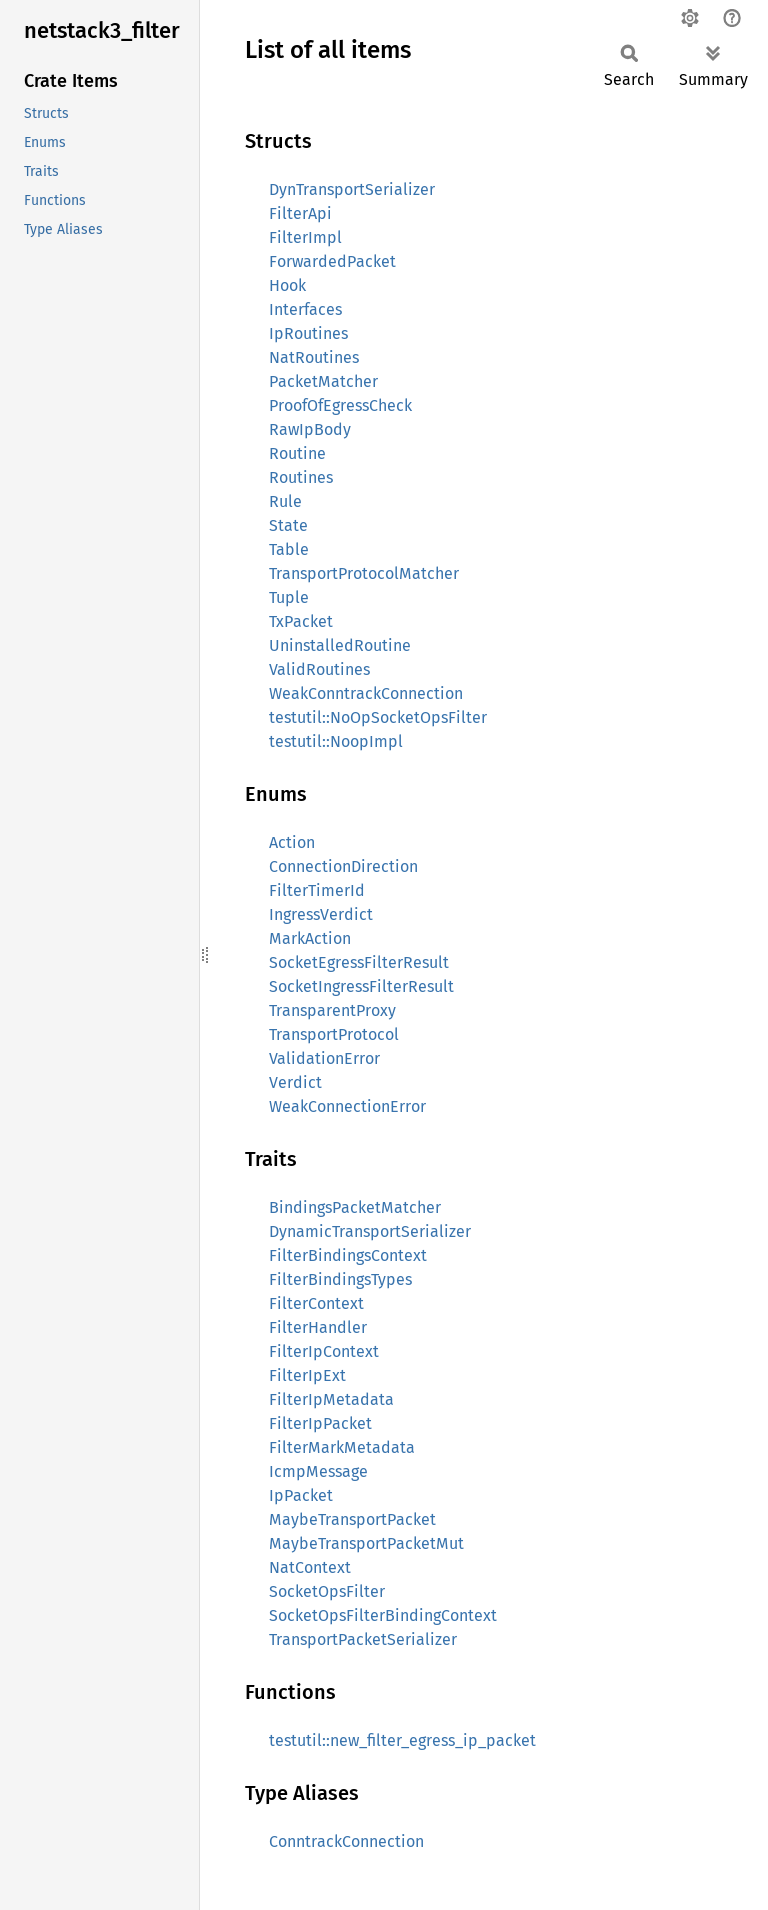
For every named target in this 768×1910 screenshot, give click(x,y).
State (288, 525)
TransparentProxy (332, 1010)
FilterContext (316, 1303)
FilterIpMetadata (331, 1399)
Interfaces (305, 309)
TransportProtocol (334, 1034)
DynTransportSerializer (352, 189)
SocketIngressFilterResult (361, 986)
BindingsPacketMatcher (355, 1207)
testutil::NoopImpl (336, 741)
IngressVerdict (321, 914)
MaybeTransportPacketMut (366, 1543)
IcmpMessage (318, 1471)
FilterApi (300, 213)
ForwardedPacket (332, 261)
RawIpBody (310, 429)
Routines (301, 477)
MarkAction (310, 938)
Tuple (289, 597)
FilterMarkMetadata (342, 1447)
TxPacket (301, 621)
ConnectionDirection (343, 866)
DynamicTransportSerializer (370, 1231)
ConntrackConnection (346, 1841)
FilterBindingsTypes (340, 1279)
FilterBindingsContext (348, 1255)
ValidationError (324, 1058)
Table (289, 549)
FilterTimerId (317, 890)
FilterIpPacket (320, 1423)
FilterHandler (318, 1327)
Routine (297, 453)
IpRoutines (308, 333)
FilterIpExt (307, 1375)
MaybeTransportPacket (352, 1519)
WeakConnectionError (347, 1106)
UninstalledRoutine (340, 645)
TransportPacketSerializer (363, 1639)
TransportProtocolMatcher (364, 573)
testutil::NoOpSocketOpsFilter (378, 717)
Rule (285, 501)
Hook (287, 285)
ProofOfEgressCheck (340, 405)
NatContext (310, 1567)
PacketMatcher (323, 381)
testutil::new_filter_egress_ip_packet (402, 1740)
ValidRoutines (319, 669)
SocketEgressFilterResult (359, 962)
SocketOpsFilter (327, 1591)
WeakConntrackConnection (366, 693)
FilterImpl (305, 237)
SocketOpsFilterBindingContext (383, 1615)
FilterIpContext (324, 1351)
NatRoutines (314, 357)
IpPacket (301, 1495)
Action (292, 842)
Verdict (295, 1082)
